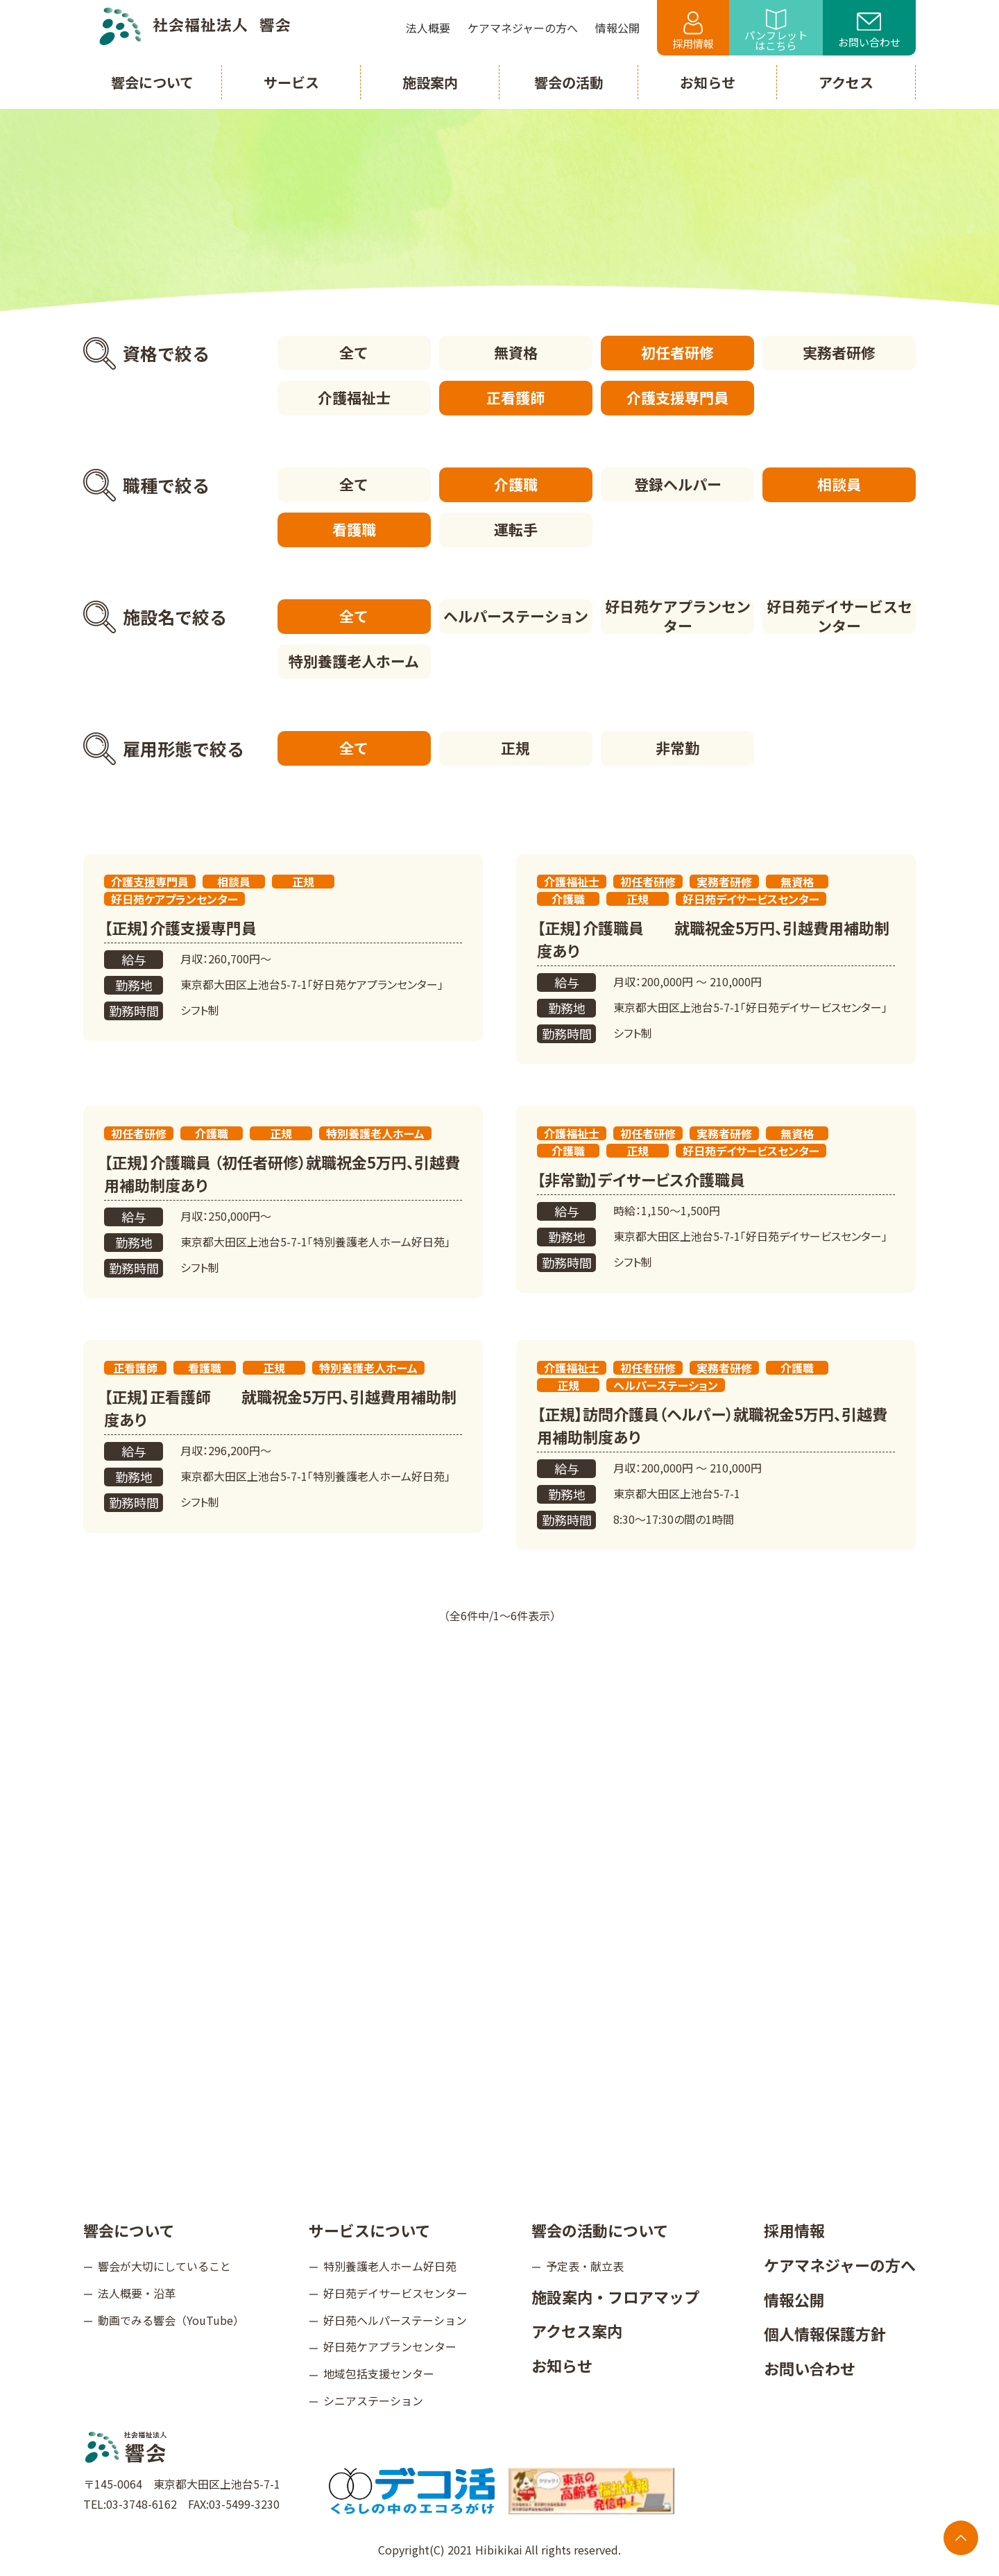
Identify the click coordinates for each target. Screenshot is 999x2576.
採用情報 (693, 31)
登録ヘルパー (678, 484)
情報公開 (794, 2299)
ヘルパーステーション (515, 616)
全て (353, 352)
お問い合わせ (869, 31)
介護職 (516, 484)
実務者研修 (839, 352)
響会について (128, 2230)
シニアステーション (373, 2400)
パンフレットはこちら (776, 31)
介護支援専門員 (677, 397)
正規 (515, 747)
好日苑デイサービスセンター (839, 616)
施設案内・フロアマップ (615, 2296)
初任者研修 (677, 352)
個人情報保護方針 (825, 2333)
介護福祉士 (354, 397)
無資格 (516, 352)
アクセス (846, 82)
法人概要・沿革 (137, 2293)
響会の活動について (599, 2230)
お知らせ (561, 2365)
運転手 (516, 529)
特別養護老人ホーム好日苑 (389, 2266)
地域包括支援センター (378, 2373)
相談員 (839, 484)
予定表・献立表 (585, 2266)
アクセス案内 (576, 2330)
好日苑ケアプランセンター (678, 616)
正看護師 (515, 397)
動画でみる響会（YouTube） (171, 2320)
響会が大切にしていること (164, 2266)
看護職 (354, 529)
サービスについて (369, 2230)
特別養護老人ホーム (354, 661)
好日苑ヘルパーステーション (395, 2320)
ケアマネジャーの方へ (840, 2264)
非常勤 (677, 747)
